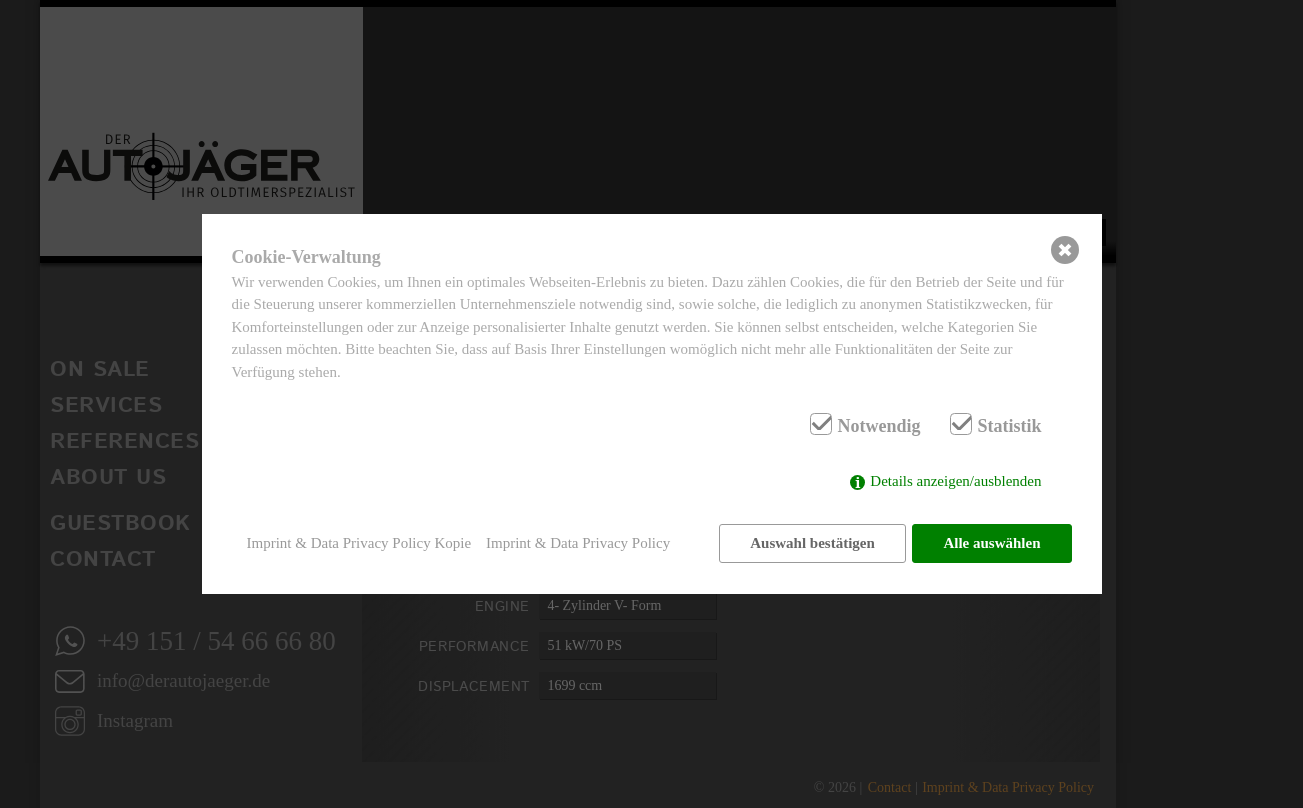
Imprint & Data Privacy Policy (578, 543)
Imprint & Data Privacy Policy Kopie (359, 543)
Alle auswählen (991, 543)
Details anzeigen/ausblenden (955, 482)
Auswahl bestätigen (811, 543)
